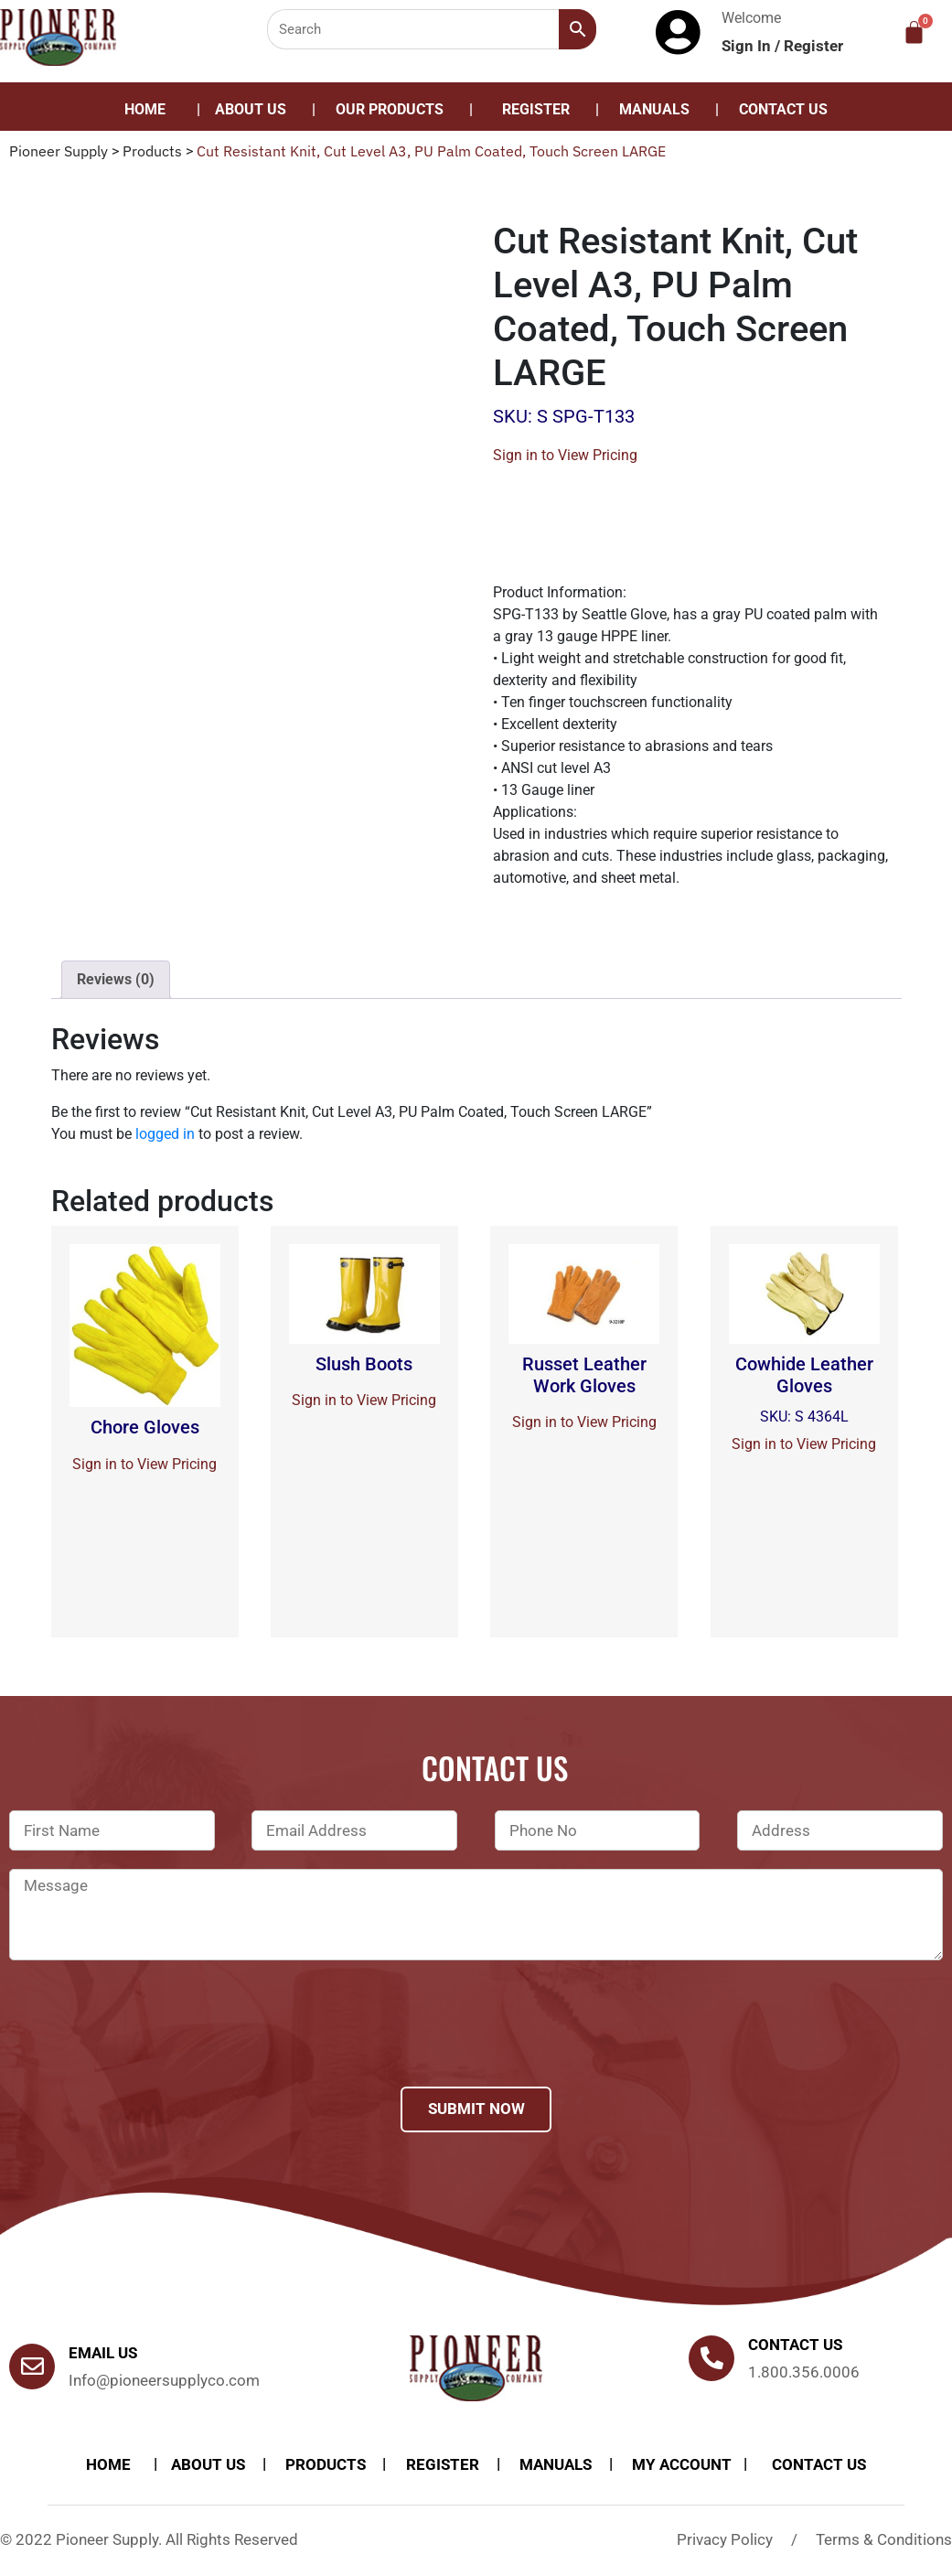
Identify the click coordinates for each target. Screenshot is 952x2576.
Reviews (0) (116, 979)
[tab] (115, 980)
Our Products (390, 109)
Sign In (748, 46)
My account (682, 2464)
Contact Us (783, 109)
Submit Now (476, 2108)
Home (145, 109)
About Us (250, 109)
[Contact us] (711, 2358)
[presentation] (148, 2047)
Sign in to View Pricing (565, 455)
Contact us (795, 2344)
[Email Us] (32, 2366)
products (325, 2464)
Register (813, 46)
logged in (165, 1134)
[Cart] (914, 32)
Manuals (654, 109)
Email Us (103, 2353)
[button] (394, 110)
